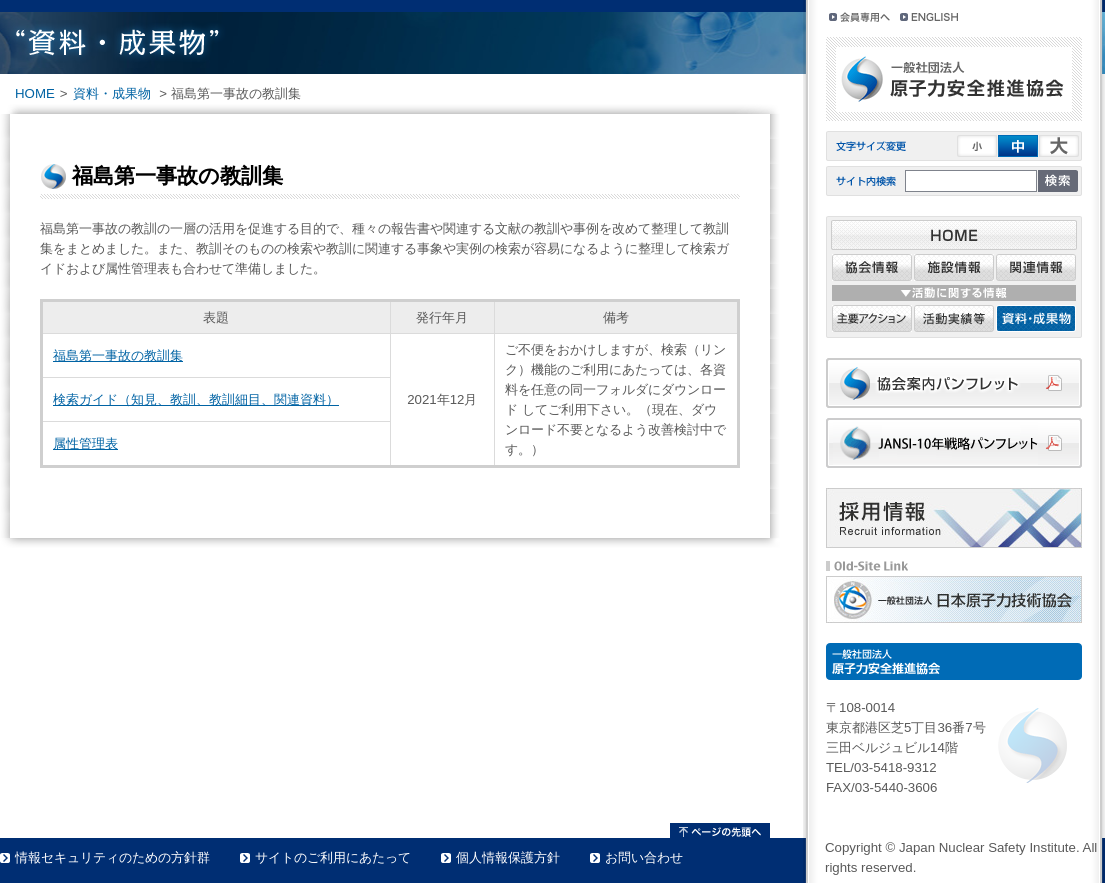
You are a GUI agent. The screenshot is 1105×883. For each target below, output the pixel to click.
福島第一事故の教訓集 (118, 355)
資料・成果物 (112, 93)
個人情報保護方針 (508, 857)
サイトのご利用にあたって (333, 857)
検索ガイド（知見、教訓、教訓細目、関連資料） (196, 399)
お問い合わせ (644, 857)
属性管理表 (85, 443)
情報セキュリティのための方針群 (112, 857)
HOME (35, 93)
